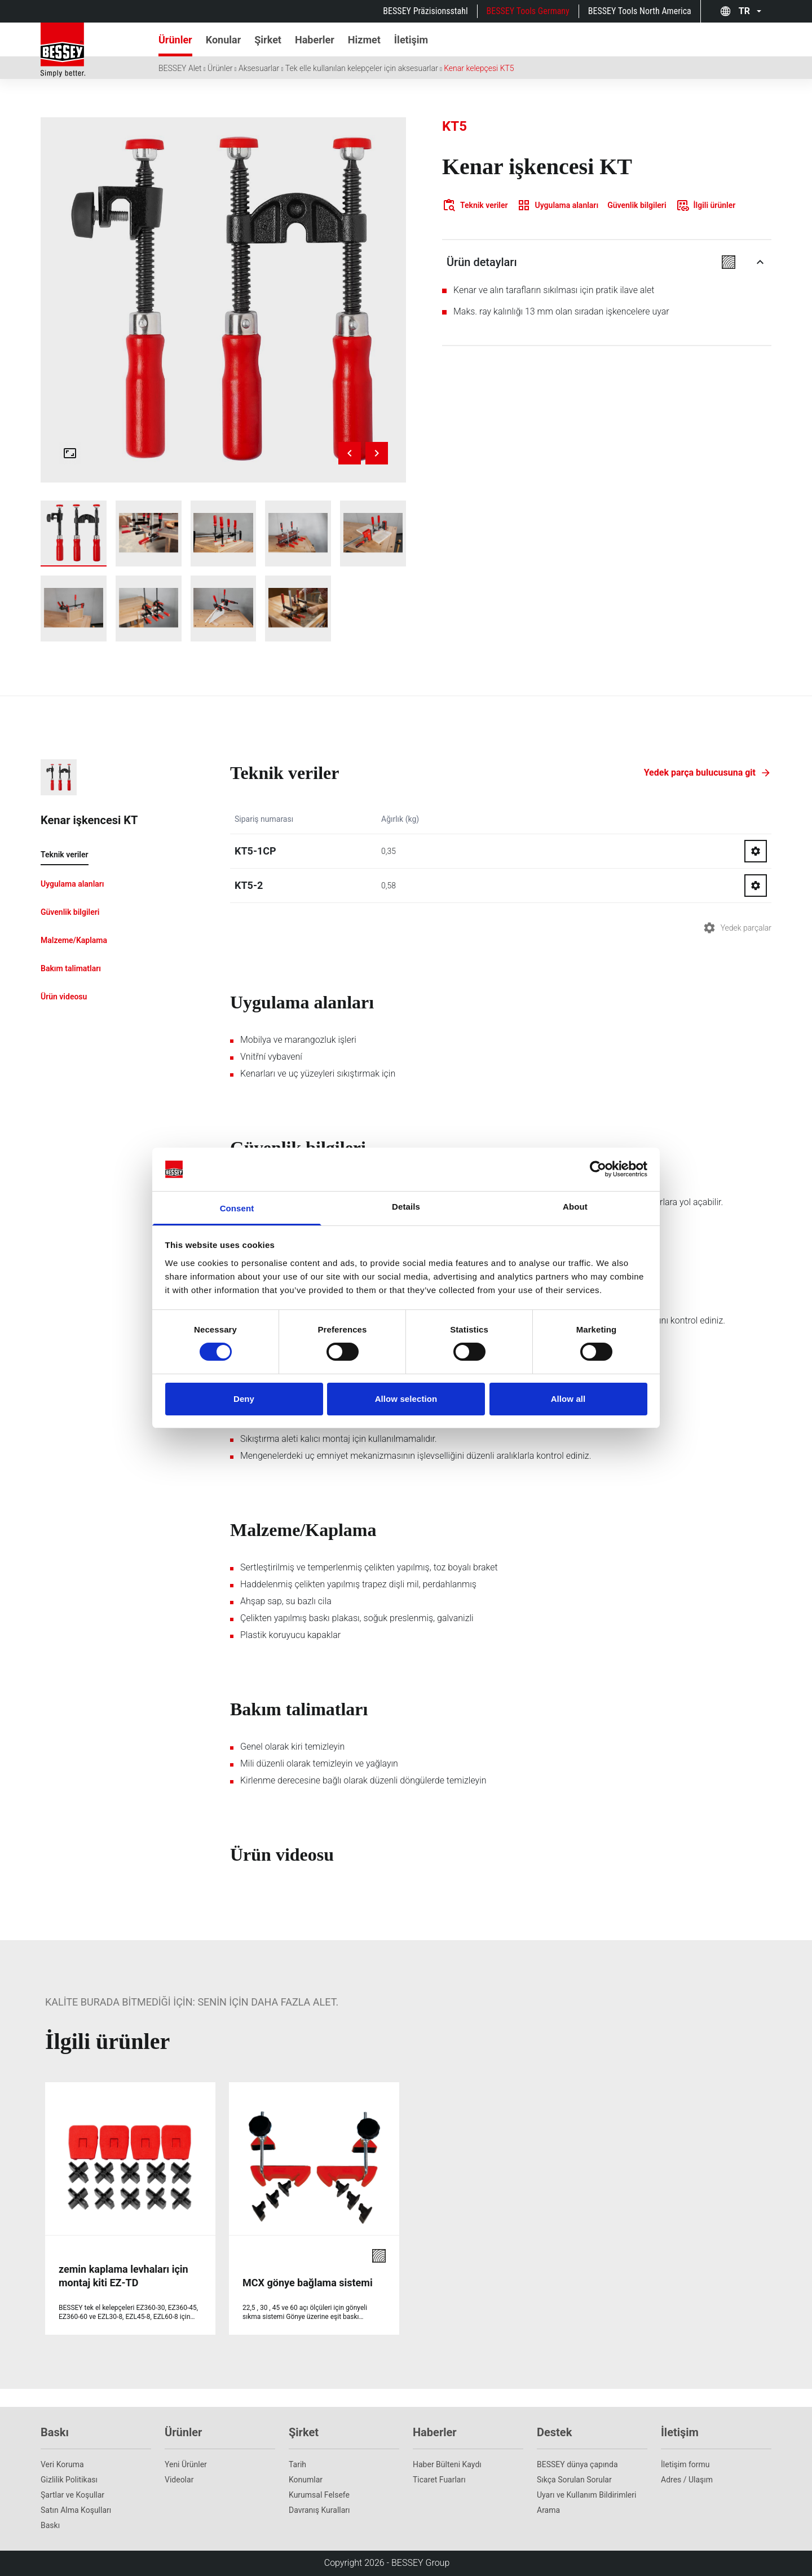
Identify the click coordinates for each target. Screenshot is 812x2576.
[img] (223, 300)
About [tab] (575, 1206)
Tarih (297, 2464)
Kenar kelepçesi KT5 (479, 68)
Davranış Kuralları (319, 2510)
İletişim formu (685, 2464)
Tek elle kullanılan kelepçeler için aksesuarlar (361, 68)
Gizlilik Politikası (69, 2479)
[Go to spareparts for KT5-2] (755, 885)
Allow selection (406, 1399)
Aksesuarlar (259, 68)
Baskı (50, 2525)
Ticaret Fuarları (439, 2479)
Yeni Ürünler (186, 2464)
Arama (548, 2510)
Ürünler (220, 68)
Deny (243, 1399)
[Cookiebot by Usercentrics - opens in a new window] (598, 1169)
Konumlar (306, 2479)
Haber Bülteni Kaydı (447, 2464)
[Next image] (376, 453)
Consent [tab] (237, 1208)
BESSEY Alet (180, 68)
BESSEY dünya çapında (577, 2464)
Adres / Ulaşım (687, 2479)
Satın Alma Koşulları (76, 2510)
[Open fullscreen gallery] (70, 453)
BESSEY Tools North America (639, 11)
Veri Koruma (62, 2464)
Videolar (179, 2479)
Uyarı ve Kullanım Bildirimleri (586, 2494)
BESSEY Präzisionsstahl (425, 11)
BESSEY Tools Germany (528, 11)
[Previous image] (349, 453)
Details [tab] (406, 1206)
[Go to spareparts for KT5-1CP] (755, 851)
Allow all (568, 1399)
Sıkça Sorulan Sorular (574, 2479)
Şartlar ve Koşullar (72, 2494)
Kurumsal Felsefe (319, 2494)
